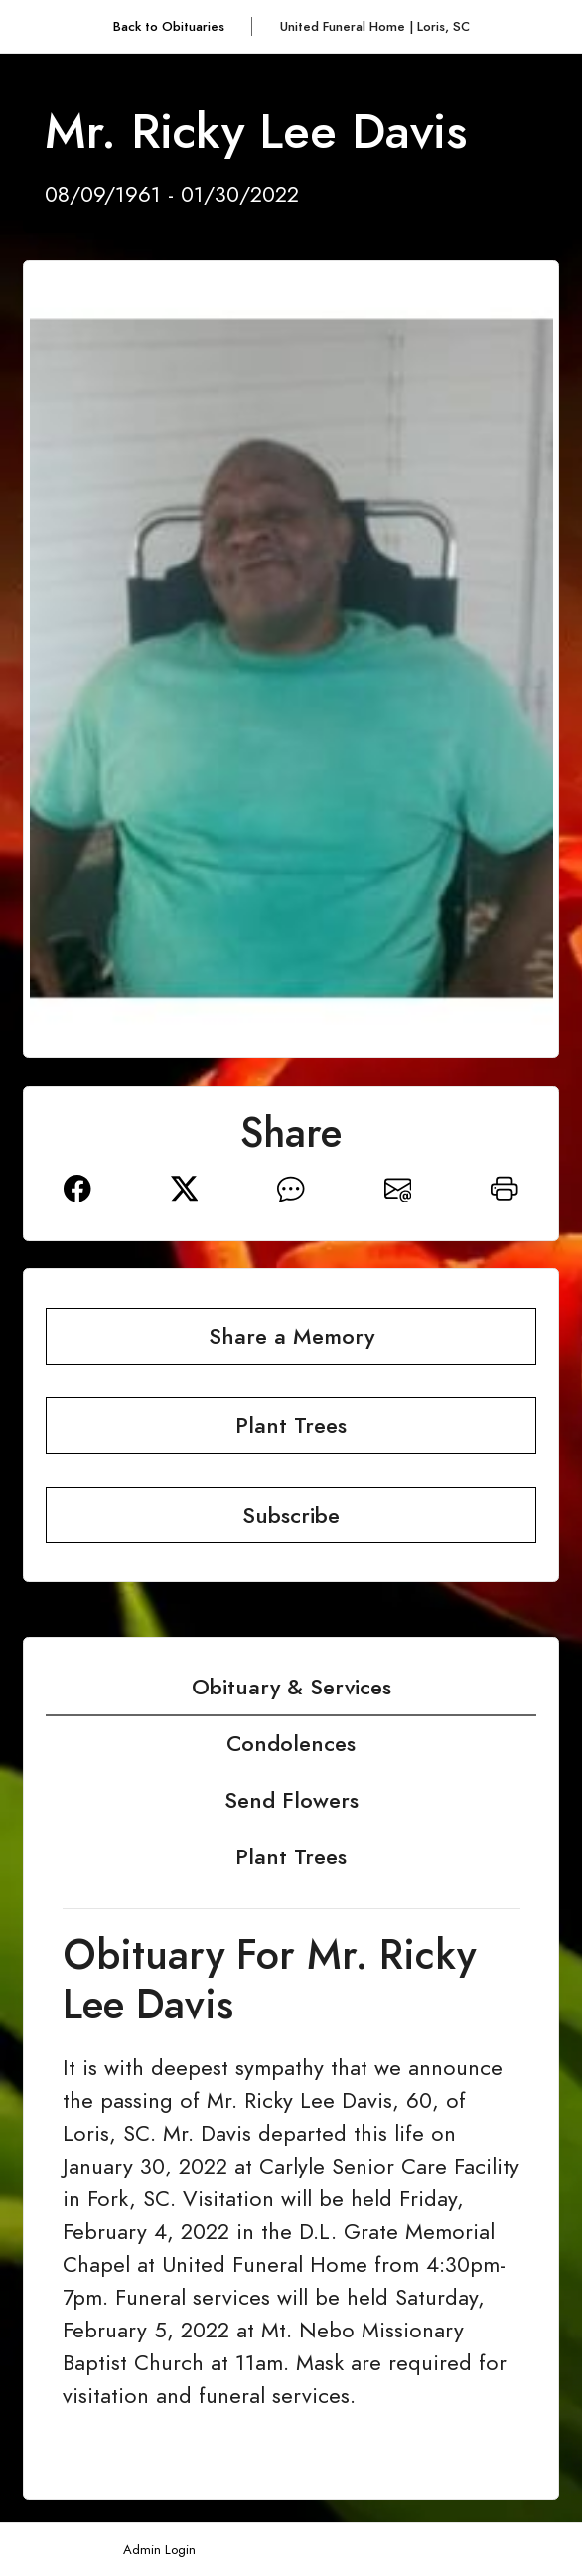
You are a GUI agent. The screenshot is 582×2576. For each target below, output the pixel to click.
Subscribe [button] (291, 1515)
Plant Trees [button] (291, 1425)
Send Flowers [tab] (291, 1800)
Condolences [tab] (291, 1743)
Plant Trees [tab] (291, 1857)
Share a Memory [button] (291, 1336)
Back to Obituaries (168, 26)
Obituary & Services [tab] (291, 1687)
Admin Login (159, 2549)
